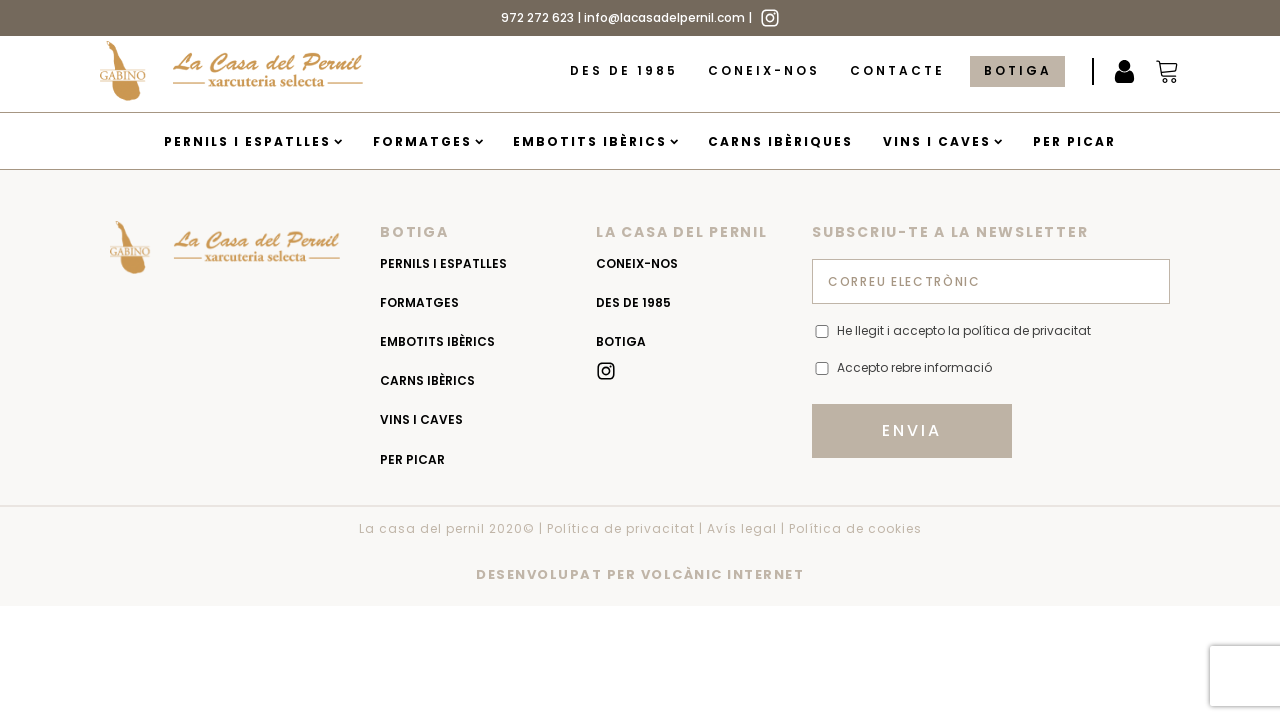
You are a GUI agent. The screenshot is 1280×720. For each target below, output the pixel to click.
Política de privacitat (621, 528)
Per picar (1074, 141)
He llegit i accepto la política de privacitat (964, 330)
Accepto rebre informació (914, 367)
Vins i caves (942, 141)
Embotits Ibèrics (595, 141)
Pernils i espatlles (253, 141)
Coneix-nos (764, 70)
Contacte (897, 70)
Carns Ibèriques (780, 141)
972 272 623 (537, 17)
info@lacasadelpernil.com (664, 17)
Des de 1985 (624, 70)
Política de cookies (855, 528)
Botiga (1018, 70)
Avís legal (742, 528)
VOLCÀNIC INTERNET (723, 574)
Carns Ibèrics (427, 380)
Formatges (428, 141)
